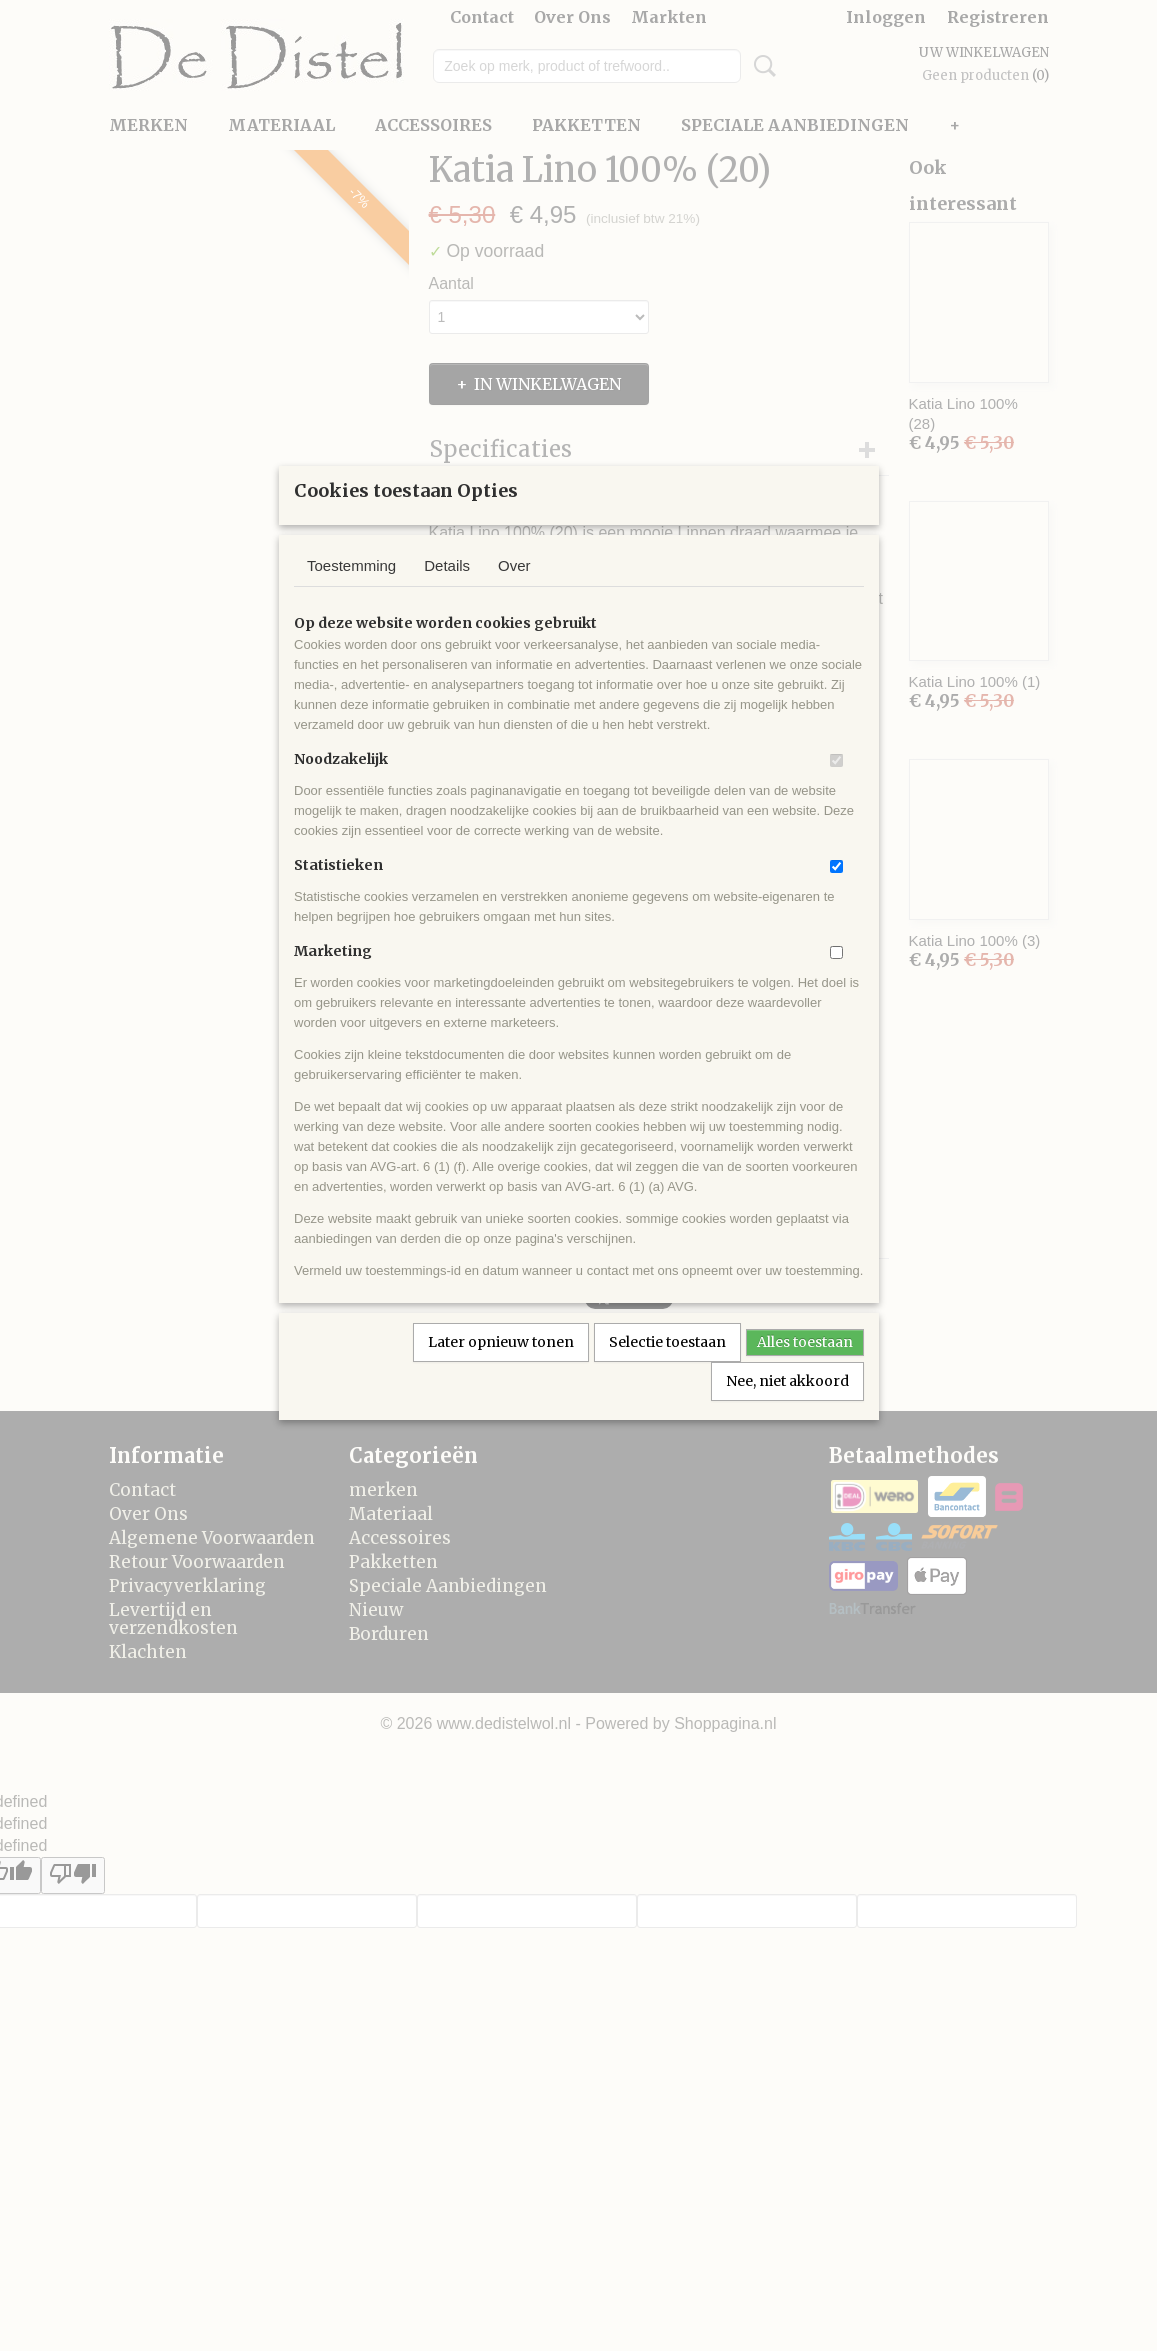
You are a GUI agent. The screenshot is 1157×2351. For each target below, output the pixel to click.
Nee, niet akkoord (787, 1407)
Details (447, 591)
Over (514, 591)
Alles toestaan (805, 1368)
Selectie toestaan (667, 1368)
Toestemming (351, 591)
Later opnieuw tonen (501, 1368)
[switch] (836, 786)
